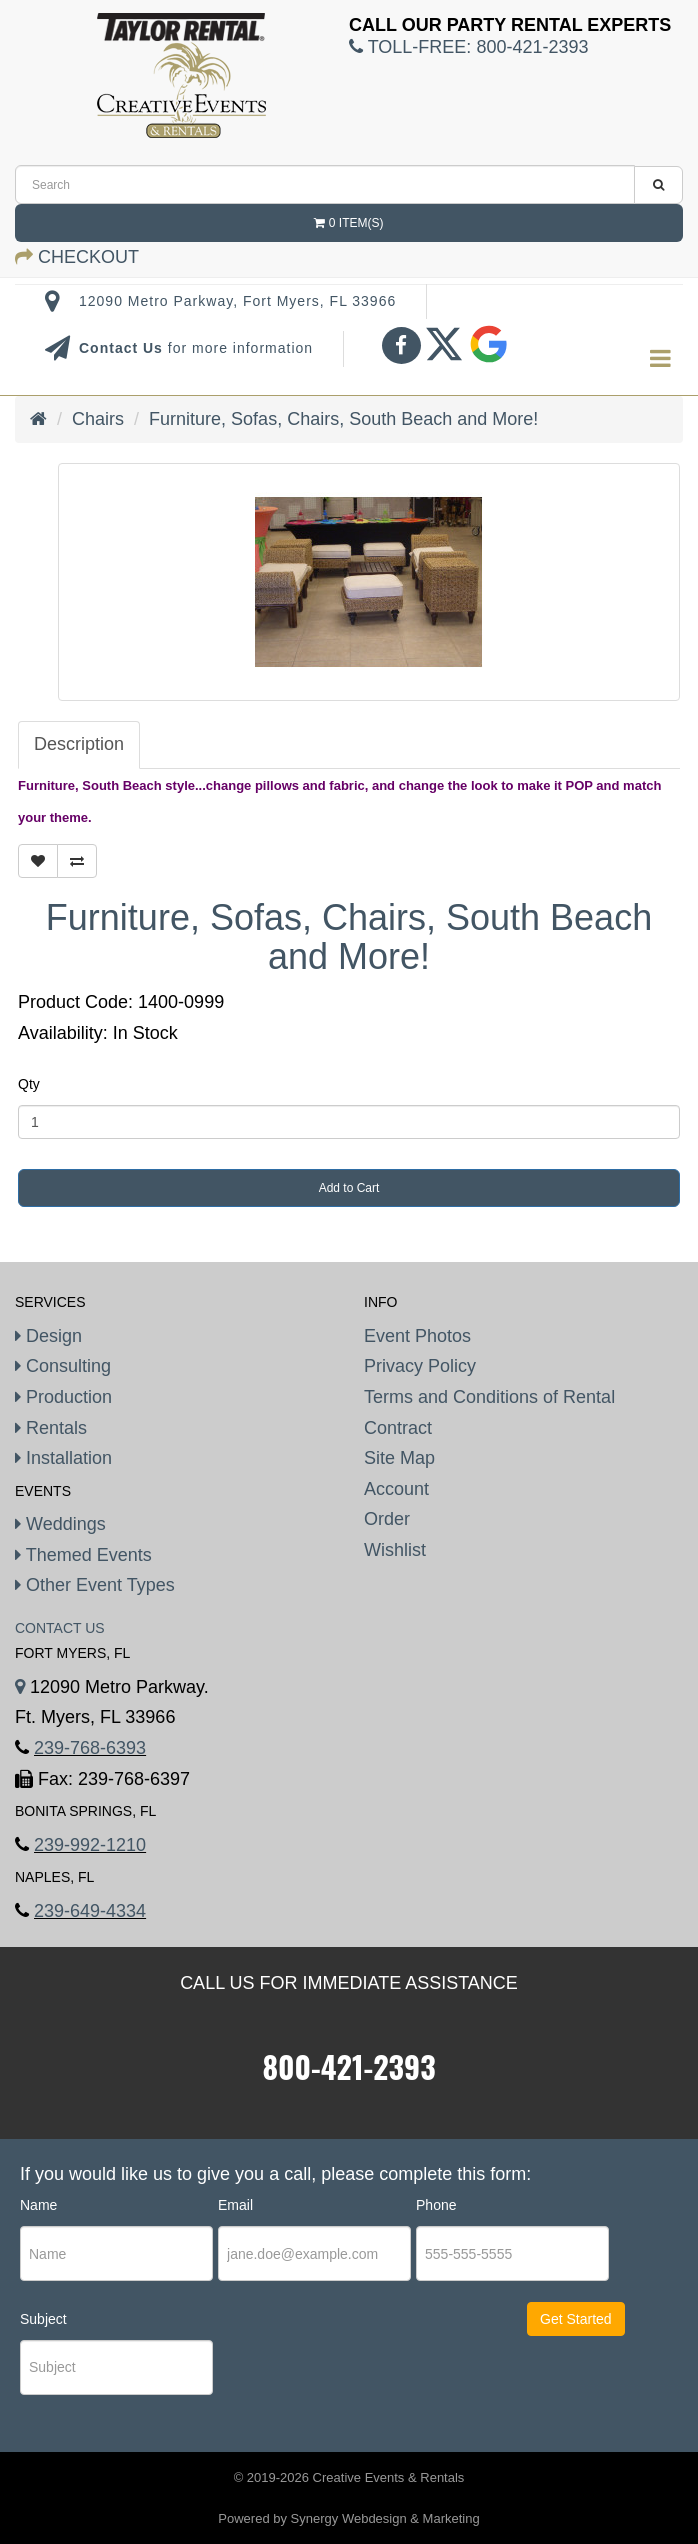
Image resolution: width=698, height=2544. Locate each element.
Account (396, 1489)
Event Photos (417, 1336)
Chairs (98, 419)
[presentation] (339, 2370)
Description (79, 744)
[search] (325, 184)
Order (387, 1519)
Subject (43, 2319)
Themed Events (83, 1555)
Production (63, 1397)
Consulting (63, 1366)
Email (235, 2205)
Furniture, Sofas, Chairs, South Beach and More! (343, 419)
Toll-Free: (468, 47)
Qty (29, 1084)
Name (38, 2205)
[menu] (660, 359)
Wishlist (395, 1550)
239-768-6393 (90, 1748)
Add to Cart (349, 1188)
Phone (436, 2205)
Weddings (60, 1524)
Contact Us (123, 348)
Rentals (51, 1428)
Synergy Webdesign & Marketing (385, 2518)
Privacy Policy (420, 1366)
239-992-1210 (90, 1845)
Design (48, 1336)
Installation (63, 1458)
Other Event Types (95, 1585)
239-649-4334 (90, 1911)
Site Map (399, 1458)
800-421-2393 (348, 2066)
